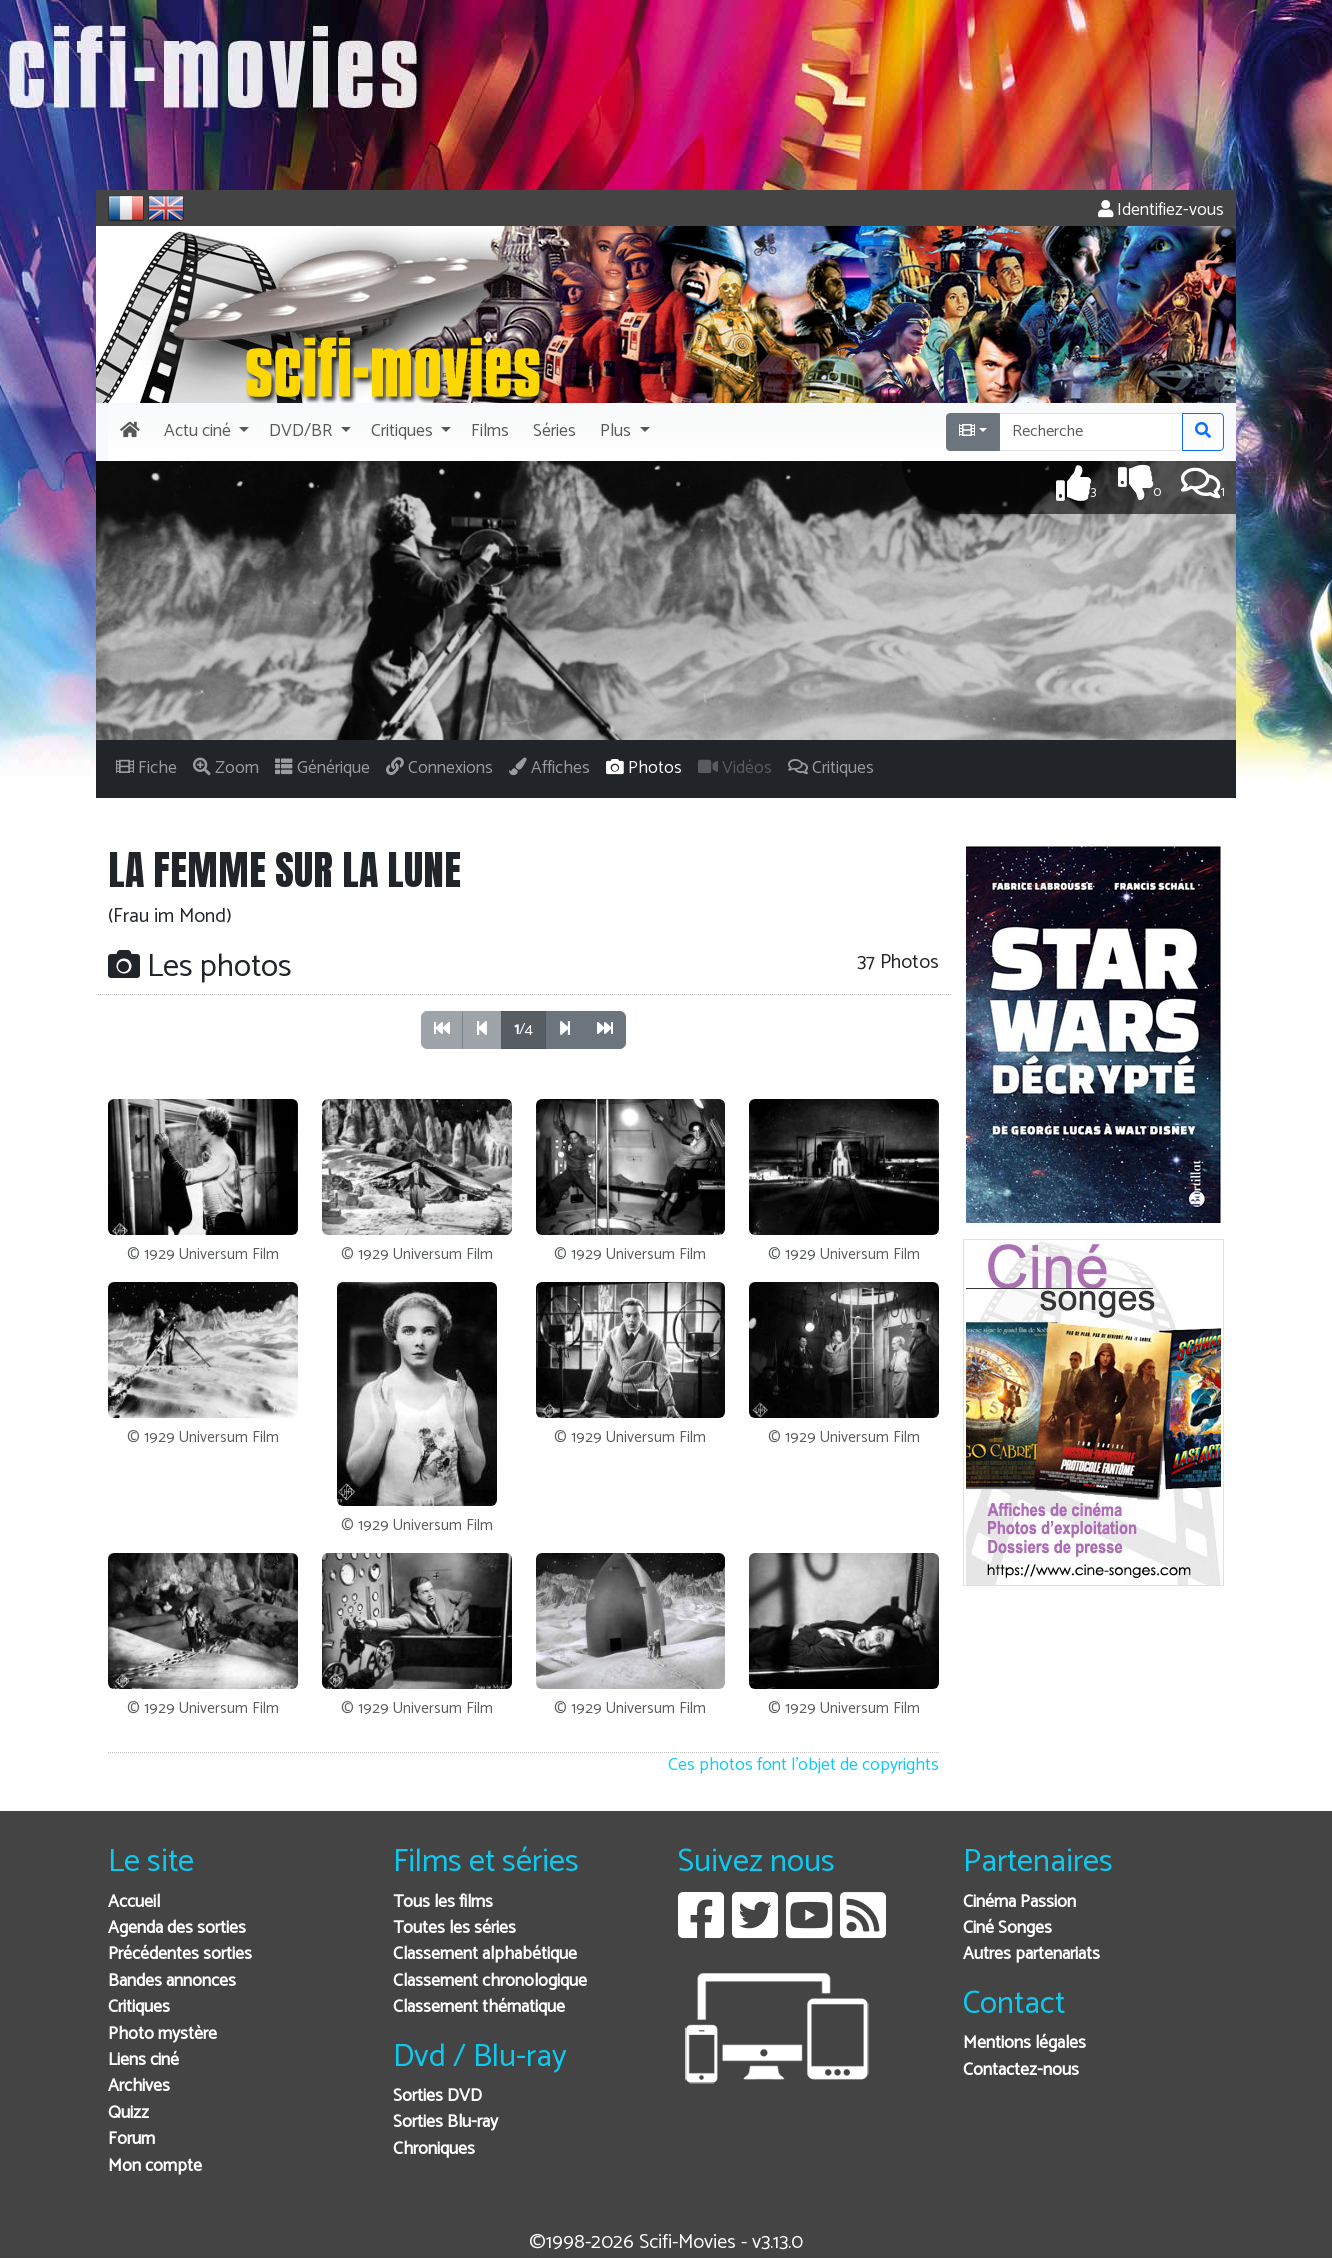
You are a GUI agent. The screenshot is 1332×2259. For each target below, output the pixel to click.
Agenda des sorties (177, 1928)
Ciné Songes (1007, 1928)
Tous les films (443, 1902)
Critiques (139, 2007)
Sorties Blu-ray (445, 2122)
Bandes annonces (172, 1981)
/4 (523, 1029)
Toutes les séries (454, 1928)
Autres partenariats (1031, 1954)
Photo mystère (162, 2034)
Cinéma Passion (1019, 1902)
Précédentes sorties (180, 1954)
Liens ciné (143, 2060)
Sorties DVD (437, 2096)
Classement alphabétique (485, 1954)
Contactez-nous (1021, 2070)
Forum (131, 2139)
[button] (204, 432)
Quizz (128, 2113)
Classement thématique (479, 2007)
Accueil (134, 1902)
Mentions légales (1024, 2043)
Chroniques (434, 2149)
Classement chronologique (490, 1981)
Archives (139, 2086)
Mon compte (155, 2166)
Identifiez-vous (1161, 210)
